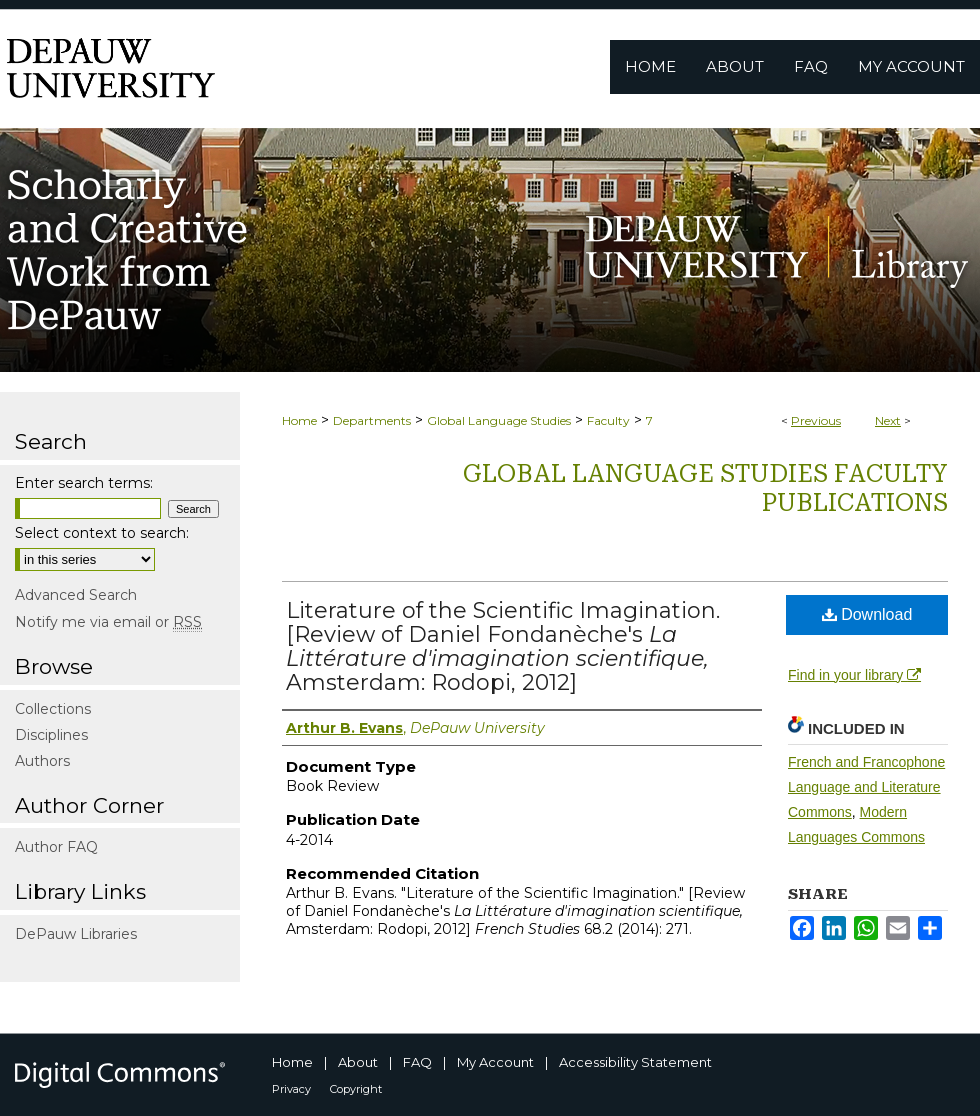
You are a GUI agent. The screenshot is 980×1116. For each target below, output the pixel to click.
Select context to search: (102, 533)
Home (299, 420)
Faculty (608, 420)
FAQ (417, 1062)
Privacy (291, 1089)
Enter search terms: (84, 483)
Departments (372, 420)
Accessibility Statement (635, 1062)
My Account (495, 1062)
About (358, 1062)
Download (867, 614)
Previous (816, 420)
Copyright (356, 1089)
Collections (53, 709)
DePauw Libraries (76, 934)
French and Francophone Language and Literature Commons (866, 787)
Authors (42, 761)
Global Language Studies (499, 420)
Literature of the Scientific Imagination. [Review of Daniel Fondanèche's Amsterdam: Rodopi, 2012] (503, 646)
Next (888, 420)
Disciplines (51, 735)
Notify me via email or (108, 622)
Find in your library (854, 675)
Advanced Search (76, 595)
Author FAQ (56, 847)
